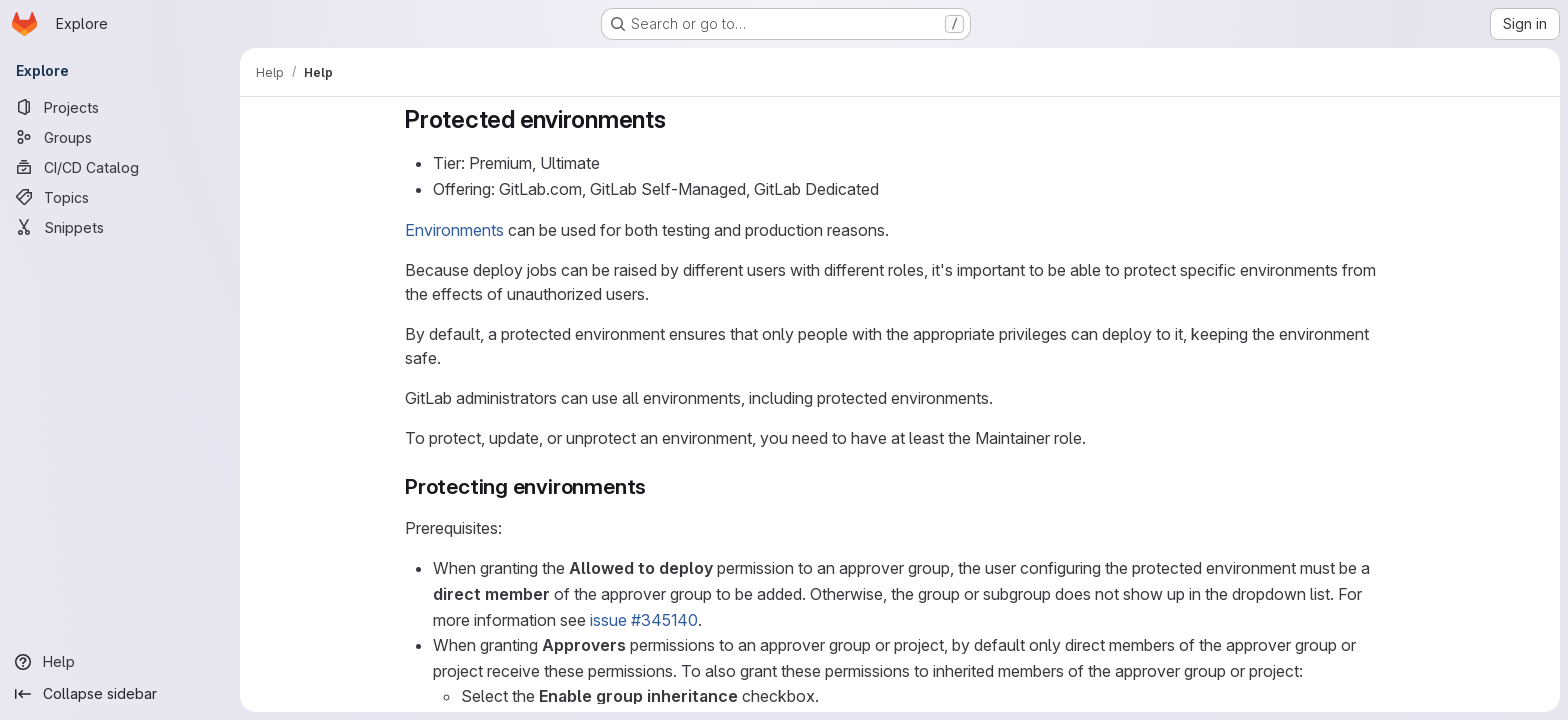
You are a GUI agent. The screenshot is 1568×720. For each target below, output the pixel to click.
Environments (454, 230)
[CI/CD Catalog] (120, 167)
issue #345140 (644, 620)
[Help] (120, 662)
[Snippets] (120, 227)
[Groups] (120, 137)
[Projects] (120, 107)
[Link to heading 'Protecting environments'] (657, 486)
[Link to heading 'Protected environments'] (679, 119)
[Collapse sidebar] (120, 694)
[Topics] (120, 197)
